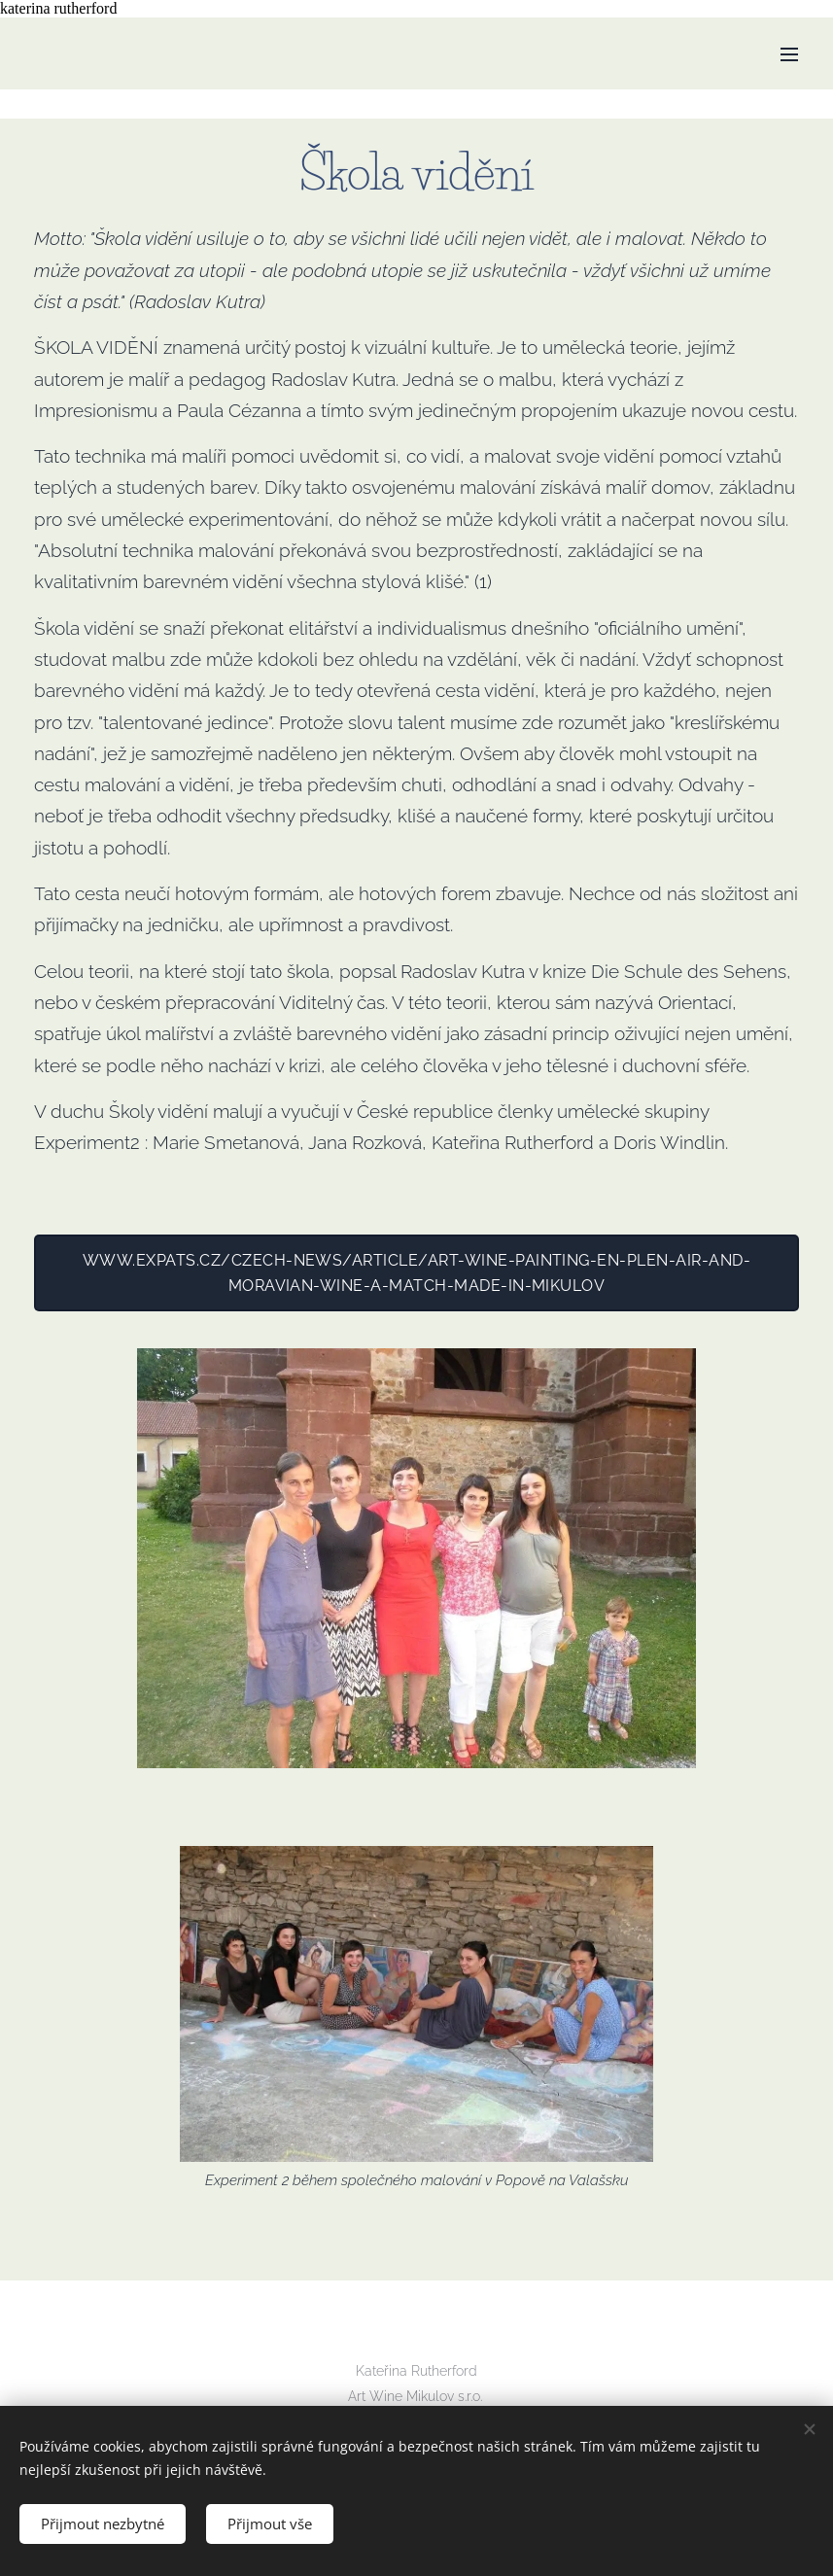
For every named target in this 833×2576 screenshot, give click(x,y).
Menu (789, 54)
